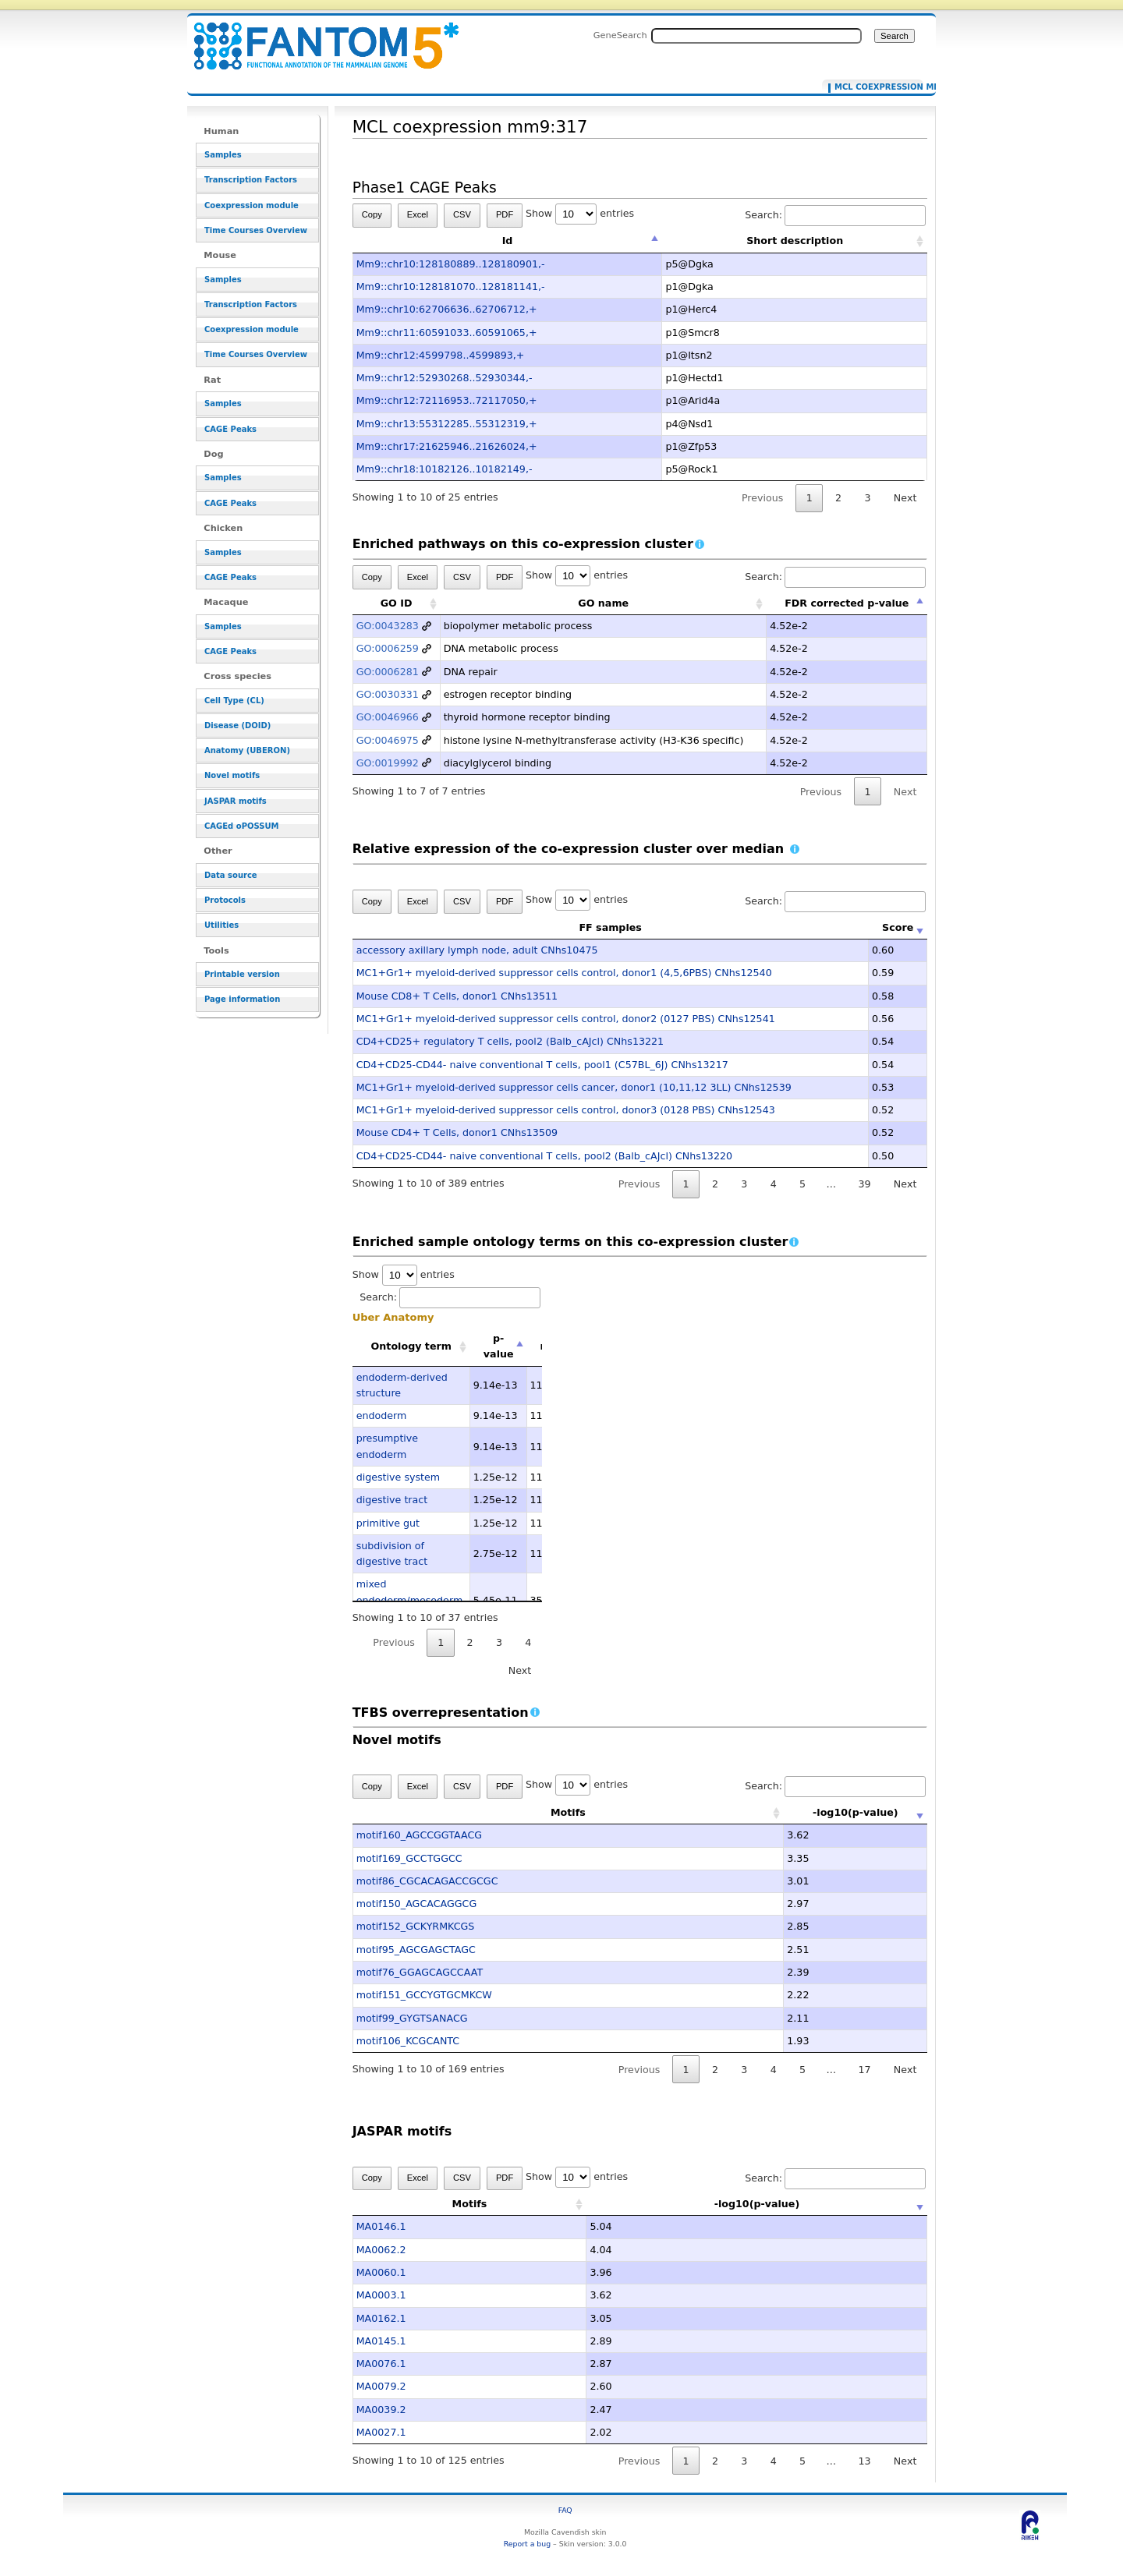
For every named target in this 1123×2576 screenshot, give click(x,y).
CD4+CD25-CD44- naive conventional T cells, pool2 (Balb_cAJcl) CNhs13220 (544, 1156)
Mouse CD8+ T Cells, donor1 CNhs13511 (457, 996)
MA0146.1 (381, 2226)
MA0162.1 (381, 2318)
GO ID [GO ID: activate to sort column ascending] (397, 603)
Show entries (580, 213)
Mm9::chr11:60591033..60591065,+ (446, 332)
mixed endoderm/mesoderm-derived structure (411, 1600)
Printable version (242, 974)
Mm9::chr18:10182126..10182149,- (444, 469)
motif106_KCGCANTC (408, 2041)
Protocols (225, 900)
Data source (230, 875)
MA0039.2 (381, 2409)
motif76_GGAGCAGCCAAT (419, 1972)
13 (864, 2461)
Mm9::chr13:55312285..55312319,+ (446, 424)
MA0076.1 (381, 2363)
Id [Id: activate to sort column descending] (507, 240)
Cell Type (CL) (234, 700)
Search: (835, 215)
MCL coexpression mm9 (875, 87)
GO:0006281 (387, 672)
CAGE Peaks (230, 429)
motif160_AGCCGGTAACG (419, 1835)
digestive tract (392, 1500)
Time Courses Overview (255, 230)
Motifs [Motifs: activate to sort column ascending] (521, 1812)
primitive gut (388, 1523)
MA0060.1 (381, 2272)
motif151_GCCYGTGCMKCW (424, 1995)
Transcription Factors (250, 179)
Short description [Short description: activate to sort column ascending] (794, 240)
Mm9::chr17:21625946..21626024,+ (446, 446)
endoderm (381, 1415)
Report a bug (527, 2543)
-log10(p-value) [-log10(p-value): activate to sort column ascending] (809, 1812)
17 (864, 2069)
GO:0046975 (387, 740)
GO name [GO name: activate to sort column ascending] (603, 603)
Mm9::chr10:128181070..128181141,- (450, 286)
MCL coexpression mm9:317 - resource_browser (316, 37)
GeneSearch (620, 35)
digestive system (398, 1477)
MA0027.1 (381, 2432)
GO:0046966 (387, 717)
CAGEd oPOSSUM (241, 826)
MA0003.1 (381, 2295)
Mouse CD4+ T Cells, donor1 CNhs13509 (457, 1132)
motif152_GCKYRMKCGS (415, 1926)
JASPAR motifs (235, 801)
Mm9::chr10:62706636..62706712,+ (446, 309)
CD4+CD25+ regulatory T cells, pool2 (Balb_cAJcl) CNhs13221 (510, 1041)
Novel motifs (232, 775)
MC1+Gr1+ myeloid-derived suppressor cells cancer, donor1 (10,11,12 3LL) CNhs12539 (574, 1087)
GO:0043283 (387, 626)
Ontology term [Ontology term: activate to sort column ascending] (411, 1346)
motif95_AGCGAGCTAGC (416, 1949)
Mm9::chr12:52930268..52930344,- (444, 378)
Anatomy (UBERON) (247, 750)
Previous (763, 498)
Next (905, 498)
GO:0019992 (387, 763)
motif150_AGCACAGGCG (416, 1903)
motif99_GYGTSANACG (412, 2018)
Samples (223, 154)
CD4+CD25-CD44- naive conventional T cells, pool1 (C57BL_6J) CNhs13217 (542, 1064)
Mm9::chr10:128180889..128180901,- (450, 264)
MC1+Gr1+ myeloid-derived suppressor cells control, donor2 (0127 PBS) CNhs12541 (565, 1018)
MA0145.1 (381, 2341)
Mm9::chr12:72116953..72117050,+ (446, 400)
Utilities (221, 925)
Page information (242, 999)
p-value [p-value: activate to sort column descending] (499, 1346)
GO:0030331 (387, 694)
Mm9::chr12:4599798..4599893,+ (440, 355)
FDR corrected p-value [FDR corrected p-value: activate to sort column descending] (847, 603)
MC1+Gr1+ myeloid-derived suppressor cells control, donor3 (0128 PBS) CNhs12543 (565, 1110)
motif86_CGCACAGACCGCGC (427, 1881)
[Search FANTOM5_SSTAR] (756, 36)
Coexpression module (251, 205)
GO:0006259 (387, 648)
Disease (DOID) (237, 725)
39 (864, 1184)
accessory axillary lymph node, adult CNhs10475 (477, 950)
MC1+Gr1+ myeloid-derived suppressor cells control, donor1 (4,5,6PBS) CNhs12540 (564, 972)
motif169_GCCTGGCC (409, 1858)
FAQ (565, 2510)
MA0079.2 (381, 2386)
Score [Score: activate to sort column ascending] (897, 927)
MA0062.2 (381, 2250)
